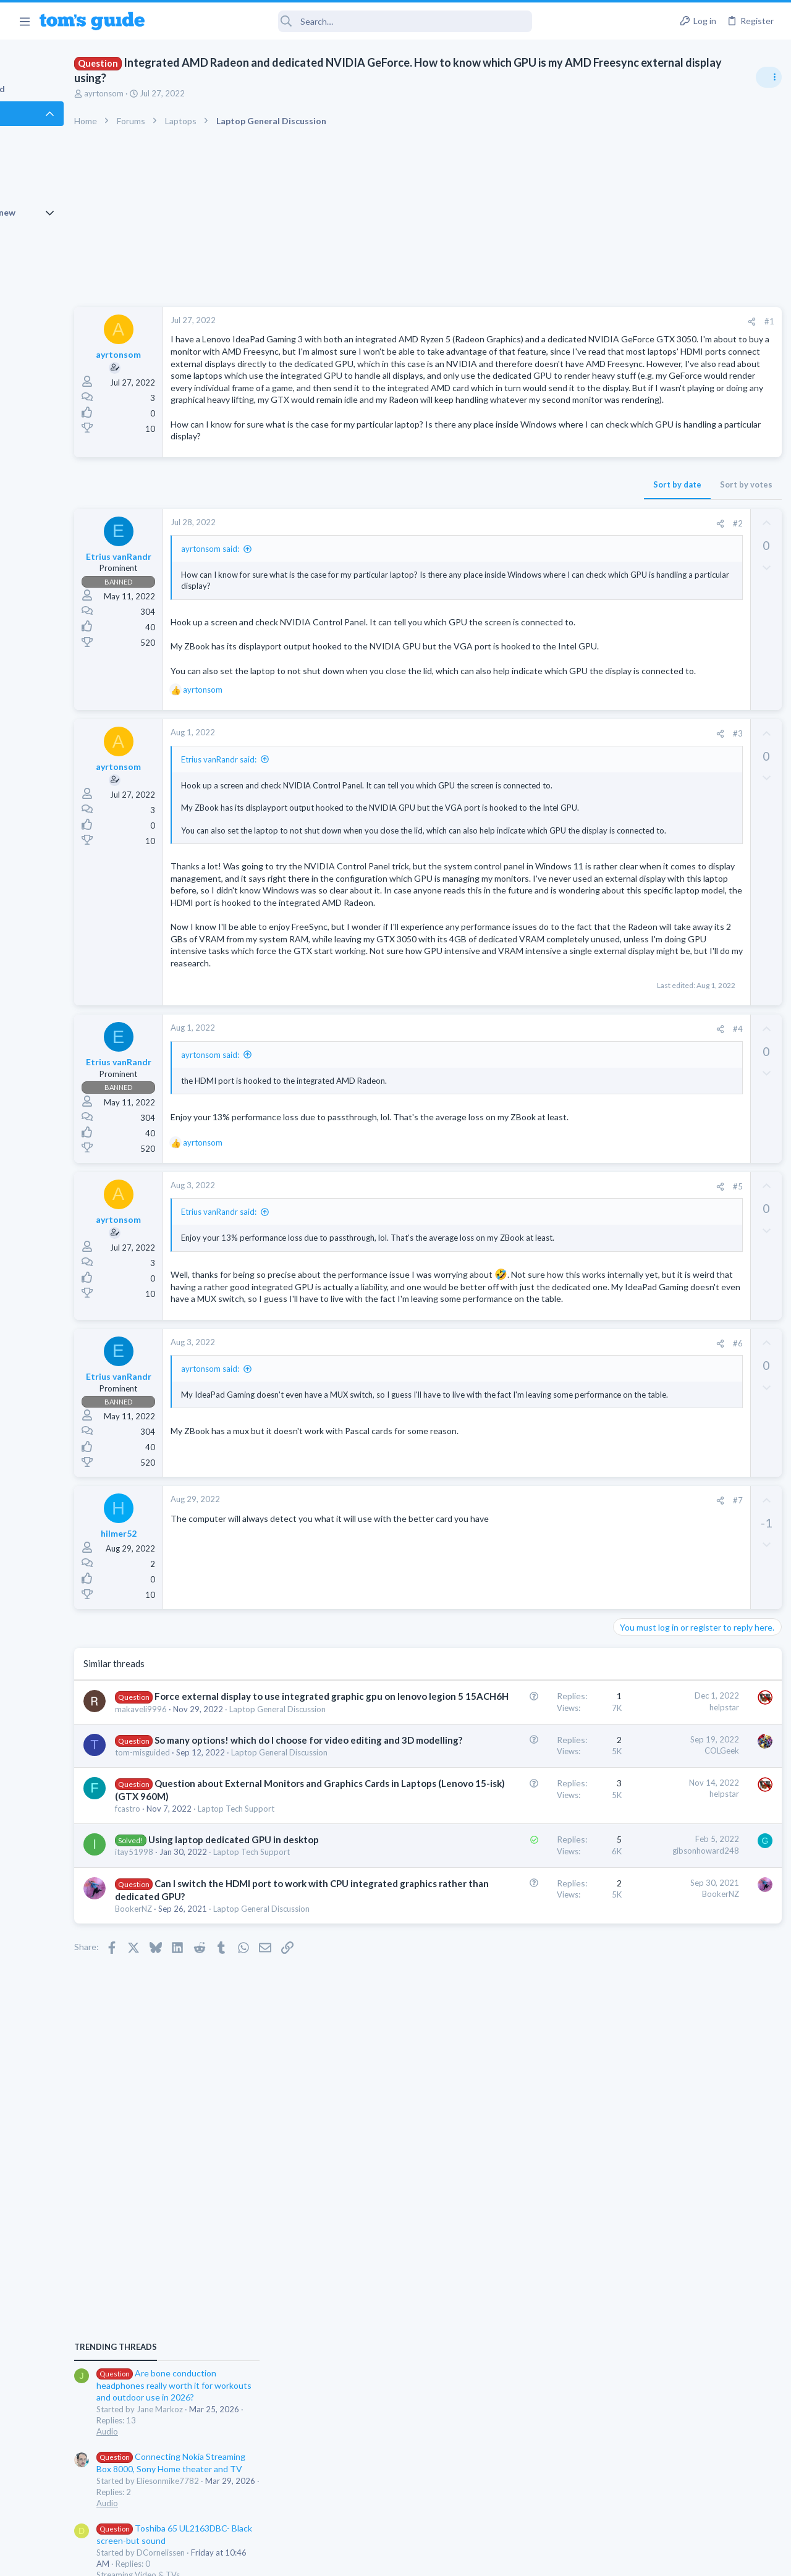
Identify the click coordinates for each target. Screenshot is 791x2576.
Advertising (262, 2559)
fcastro (195, 2164)
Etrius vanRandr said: (286, 867)
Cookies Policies (349, 2559)
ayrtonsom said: (278, 609)
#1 (568, 321)
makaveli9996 (209, 1990)
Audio (626, 769)
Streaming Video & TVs (657, 912)
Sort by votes (545, 545)
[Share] (551, 321)
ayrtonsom (172, 93)
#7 (537, 1756)
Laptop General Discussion (663, 1020)
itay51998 (202, 2232)
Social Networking (647, 1104)
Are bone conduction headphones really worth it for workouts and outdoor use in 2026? (693, 722)
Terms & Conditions (512, 2559)
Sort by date (476, 545)
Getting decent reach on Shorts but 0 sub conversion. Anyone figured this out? (696, 1057)
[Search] (346, 21)
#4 (537, 1231)
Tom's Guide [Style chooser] (690, 2507)
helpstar (523, 1962)
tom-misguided (210, 2071)
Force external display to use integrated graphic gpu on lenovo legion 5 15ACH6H (254, 1964)
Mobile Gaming (642, 1163)
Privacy (427, 2559)
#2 (537, 584)
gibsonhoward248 (505, 2217)
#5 (537, 1394)
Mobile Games (664, 1128)
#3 (537, 842)
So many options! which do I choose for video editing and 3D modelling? (258, 2045)
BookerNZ (201, 2326)
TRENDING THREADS (634, 684)
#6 (537, 1598)
